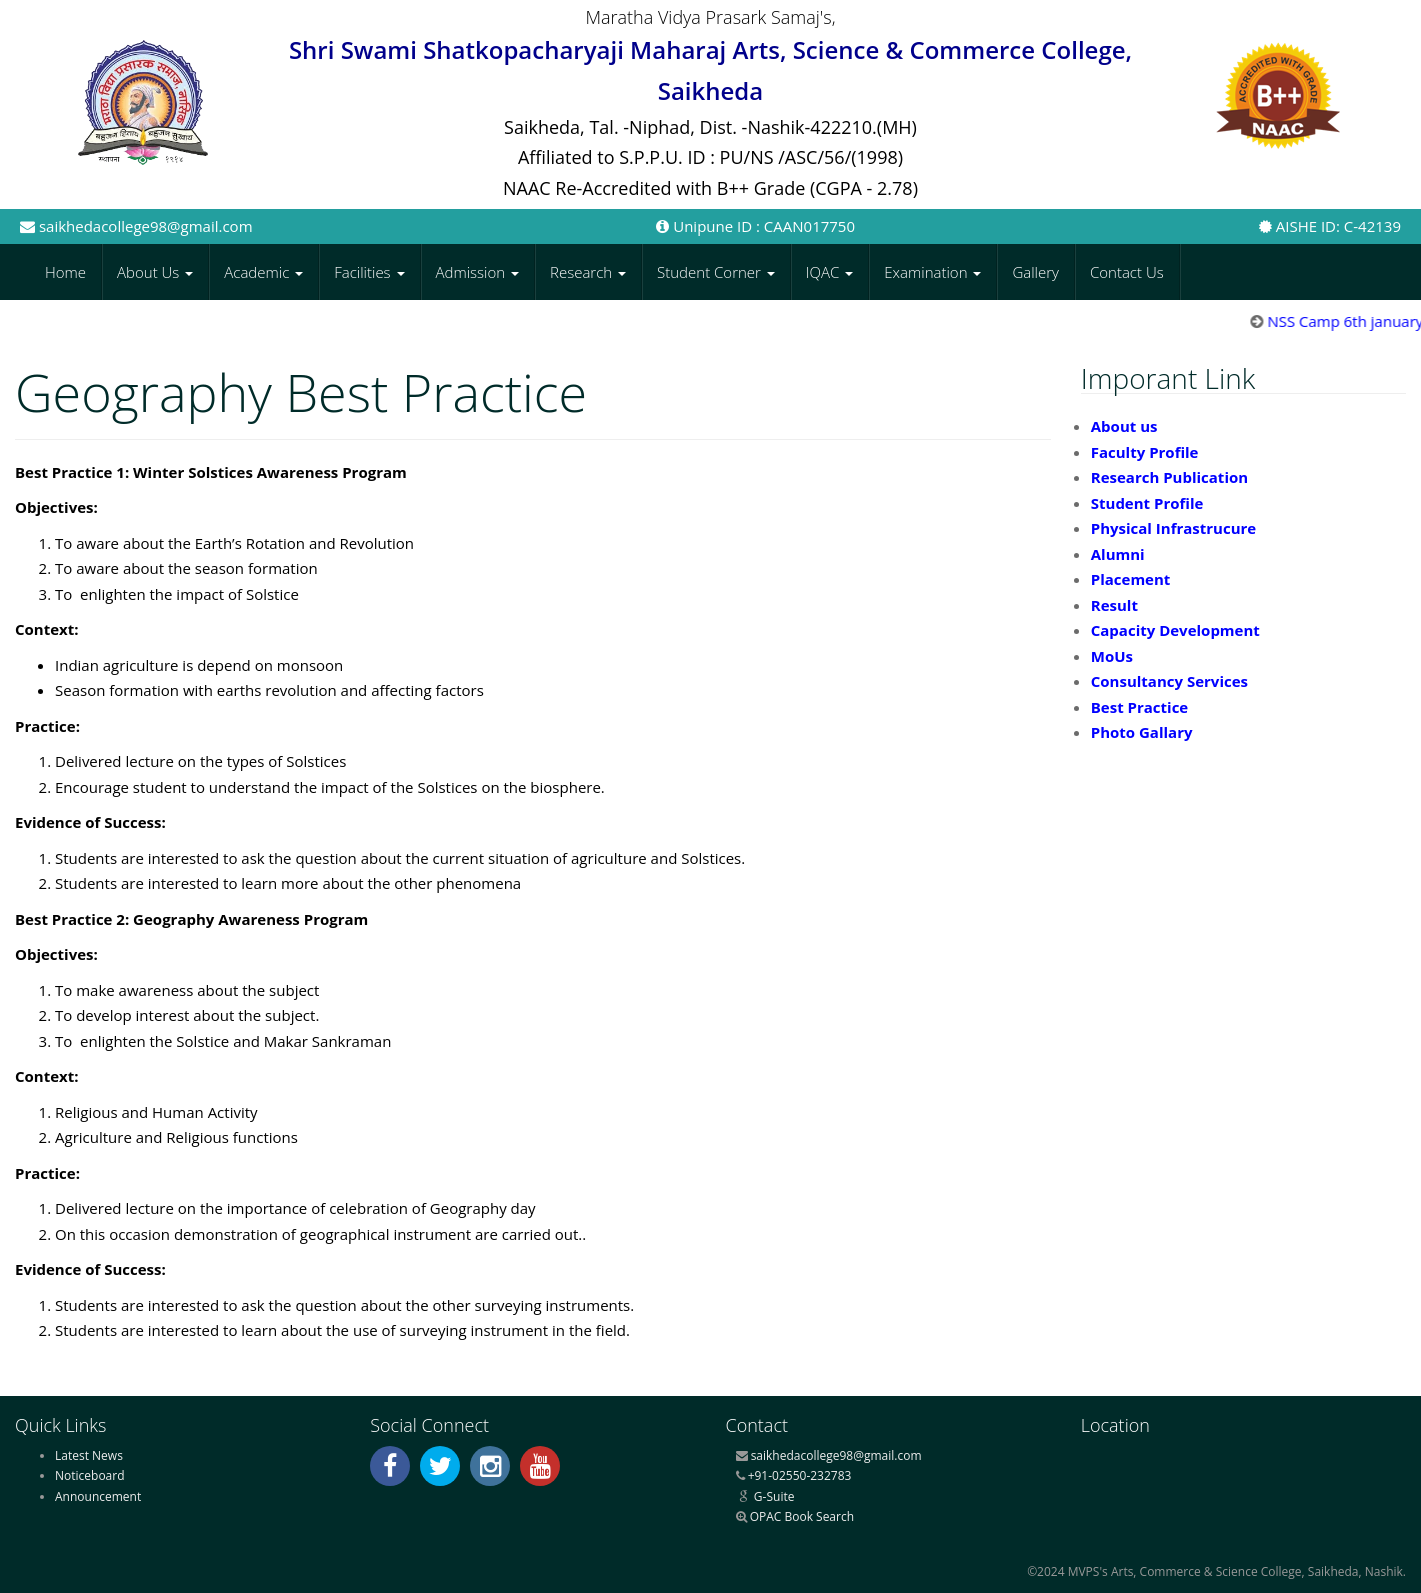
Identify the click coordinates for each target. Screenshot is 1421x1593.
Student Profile (1147, 503)
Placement (1131, 579)
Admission (478, 272)
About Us (155, 272)
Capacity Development (1175, 630)
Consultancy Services (1169, 681)
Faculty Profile (1145, 452)
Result (1114, 605)
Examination (932, 272)
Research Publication (1169, 477)
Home (65, 272)
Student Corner (716, 272)
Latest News (89, 1455)
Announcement (98, 1496)
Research (588, 272)
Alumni (1118, 554)
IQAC (829, 272)
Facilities (369, 272)
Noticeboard (90, 1475)
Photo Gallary (1142, 732)
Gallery (1035, 272)
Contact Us (1127, 272)
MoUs (1112, 656)
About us (1124, 426)
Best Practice (1139, 707)
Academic (263, 272)
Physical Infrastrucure (1173, 528)
